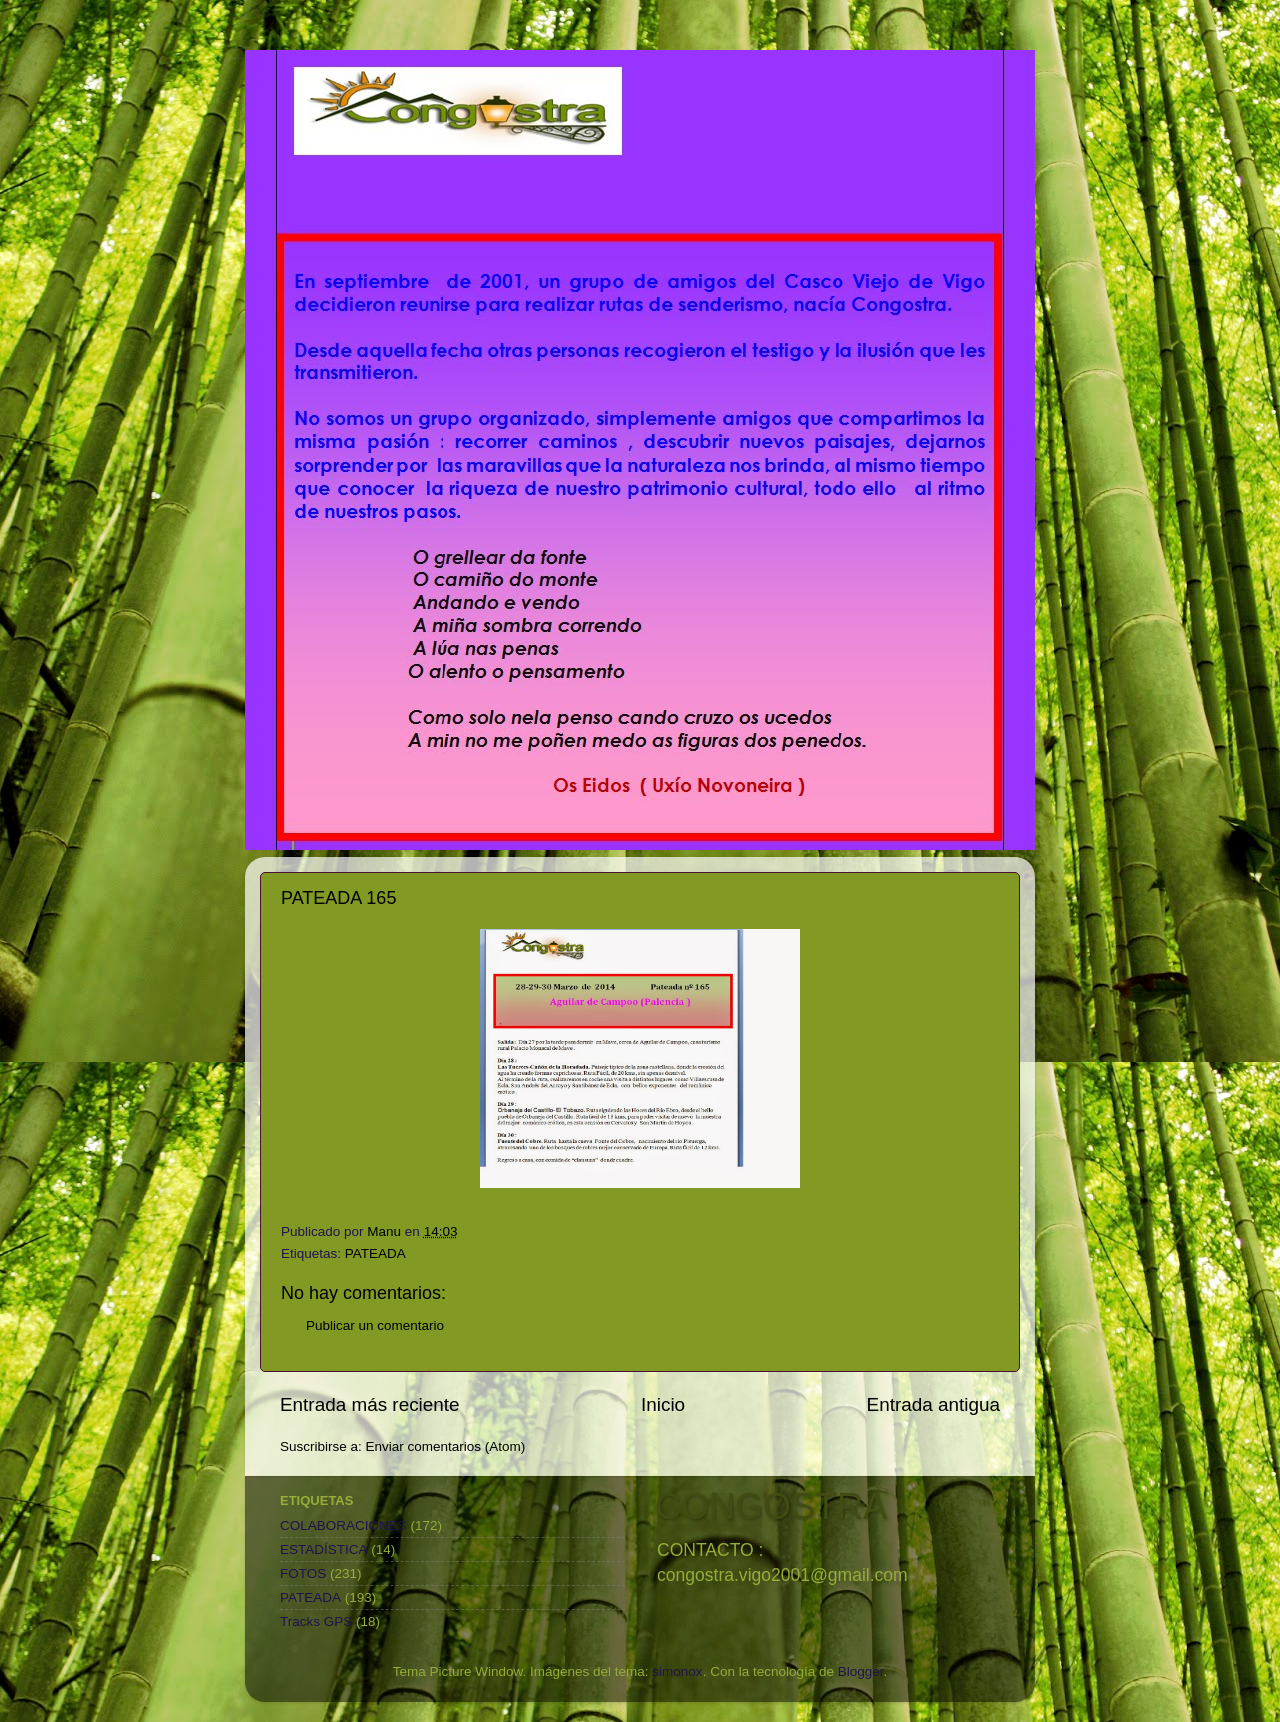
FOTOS (303, 1573)
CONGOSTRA (771, 1506)
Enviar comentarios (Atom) (446, 1446)
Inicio (663, 1404)
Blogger (861, 1671)
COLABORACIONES (343, 1525)
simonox (677, 1671)
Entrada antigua (933, 1404)
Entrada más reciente (370, 1404)
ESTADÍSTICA (324, 1549)
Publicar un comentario (375, 1325)
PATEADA (375, 1253)
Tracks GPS (316, 1621)
